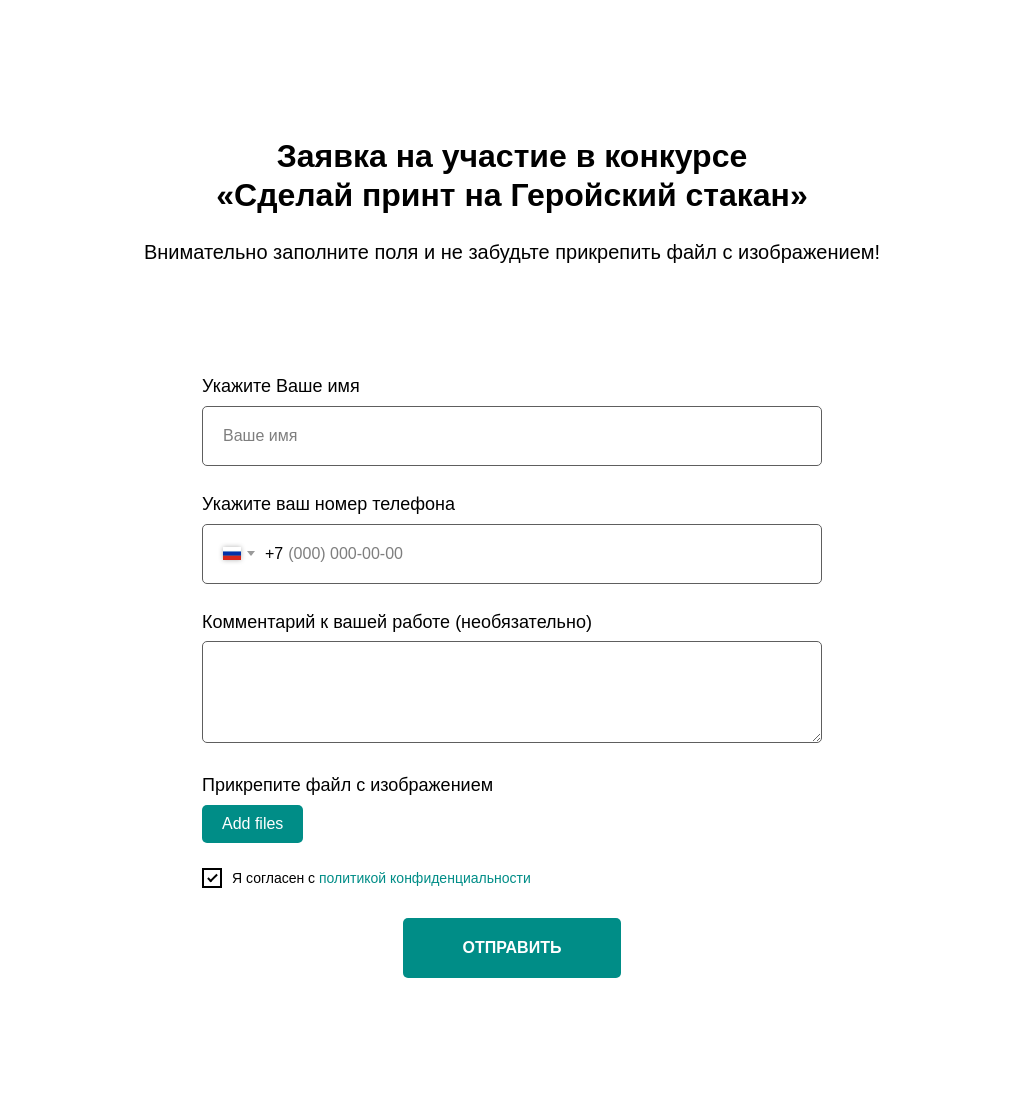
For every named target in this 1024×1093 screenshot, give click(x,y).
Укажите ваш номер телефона (328, 504)
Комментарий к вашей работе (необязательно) (397, 622)
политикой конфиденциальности (425, 878)
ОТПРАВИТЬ (512, 947)
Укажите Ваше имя (281, 386)
